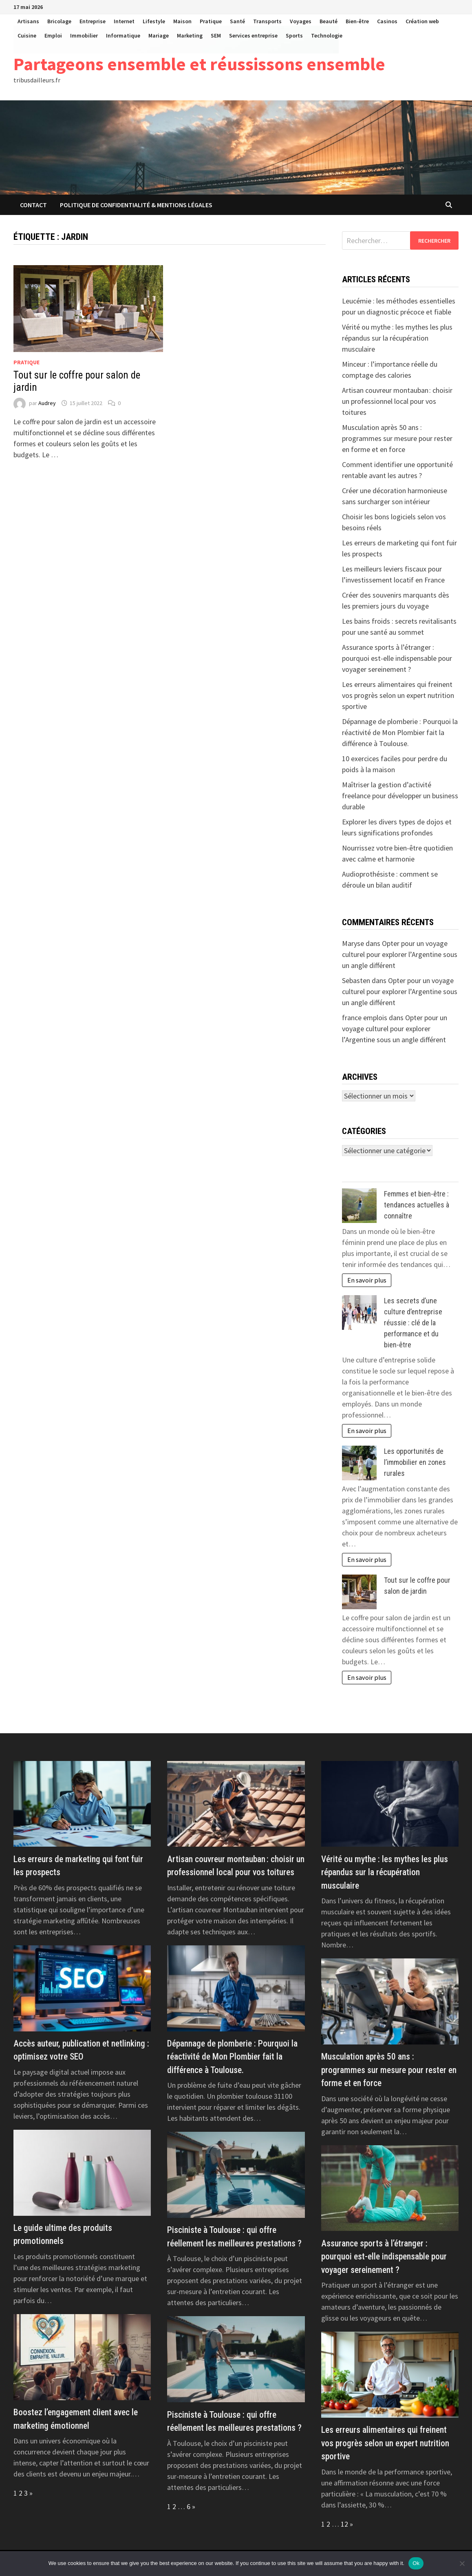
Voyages (300, 21)
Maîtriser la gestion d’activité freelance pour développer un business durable (400, 795)
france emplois (364, 1017)
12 (344, 2524)
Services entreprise (253, 35)
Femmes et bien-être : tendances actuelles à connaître (416, 1204)
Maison (182, 21)
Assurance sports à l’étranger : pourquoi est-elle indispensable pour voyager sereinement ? (397, 658)
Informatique (123, 35)
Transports (267, 21)
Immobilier (84, 35)
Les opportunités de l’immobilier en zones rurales (415, 1462)
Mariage (158, 35)
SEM (216, 35)
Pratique (211, 21)
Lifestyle (154, 21)
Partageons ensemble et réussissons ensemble (199, 64)
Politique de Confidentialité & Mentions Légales (136, 205)
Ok (415, 2563)
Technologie (326, 35)
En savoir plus (366, 1280)
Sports (294, 35)
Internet (124, 21)
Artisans (28, 21)
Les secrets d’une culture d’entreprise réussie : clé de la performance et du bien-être (413, 1322)
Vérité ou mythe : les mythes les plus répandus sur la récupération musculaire (397, 338)
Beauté (328, 21)
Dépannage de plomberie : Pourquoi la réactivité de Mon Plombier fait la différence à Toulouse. (400, 732)
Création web (422, 21)
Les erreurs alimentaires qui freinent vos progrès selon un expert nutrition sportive (398, 695)
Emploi (53, 35)
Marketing (190, 35)
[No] (462, 2563)
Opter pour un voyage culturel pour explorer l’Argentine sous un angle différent (399, 954)
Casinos (387, 21)
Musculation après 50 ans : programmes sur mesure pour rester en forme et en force (397, 438)
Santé (237, 21)
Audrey (47, 403)
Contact (33, 205)
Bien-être (357, 21)
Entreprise (92, 21)
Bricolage (59, 21)
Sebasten (356, 980)
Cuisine (27, 35)
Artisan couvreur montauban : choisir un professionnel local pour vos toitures (397, 401)
